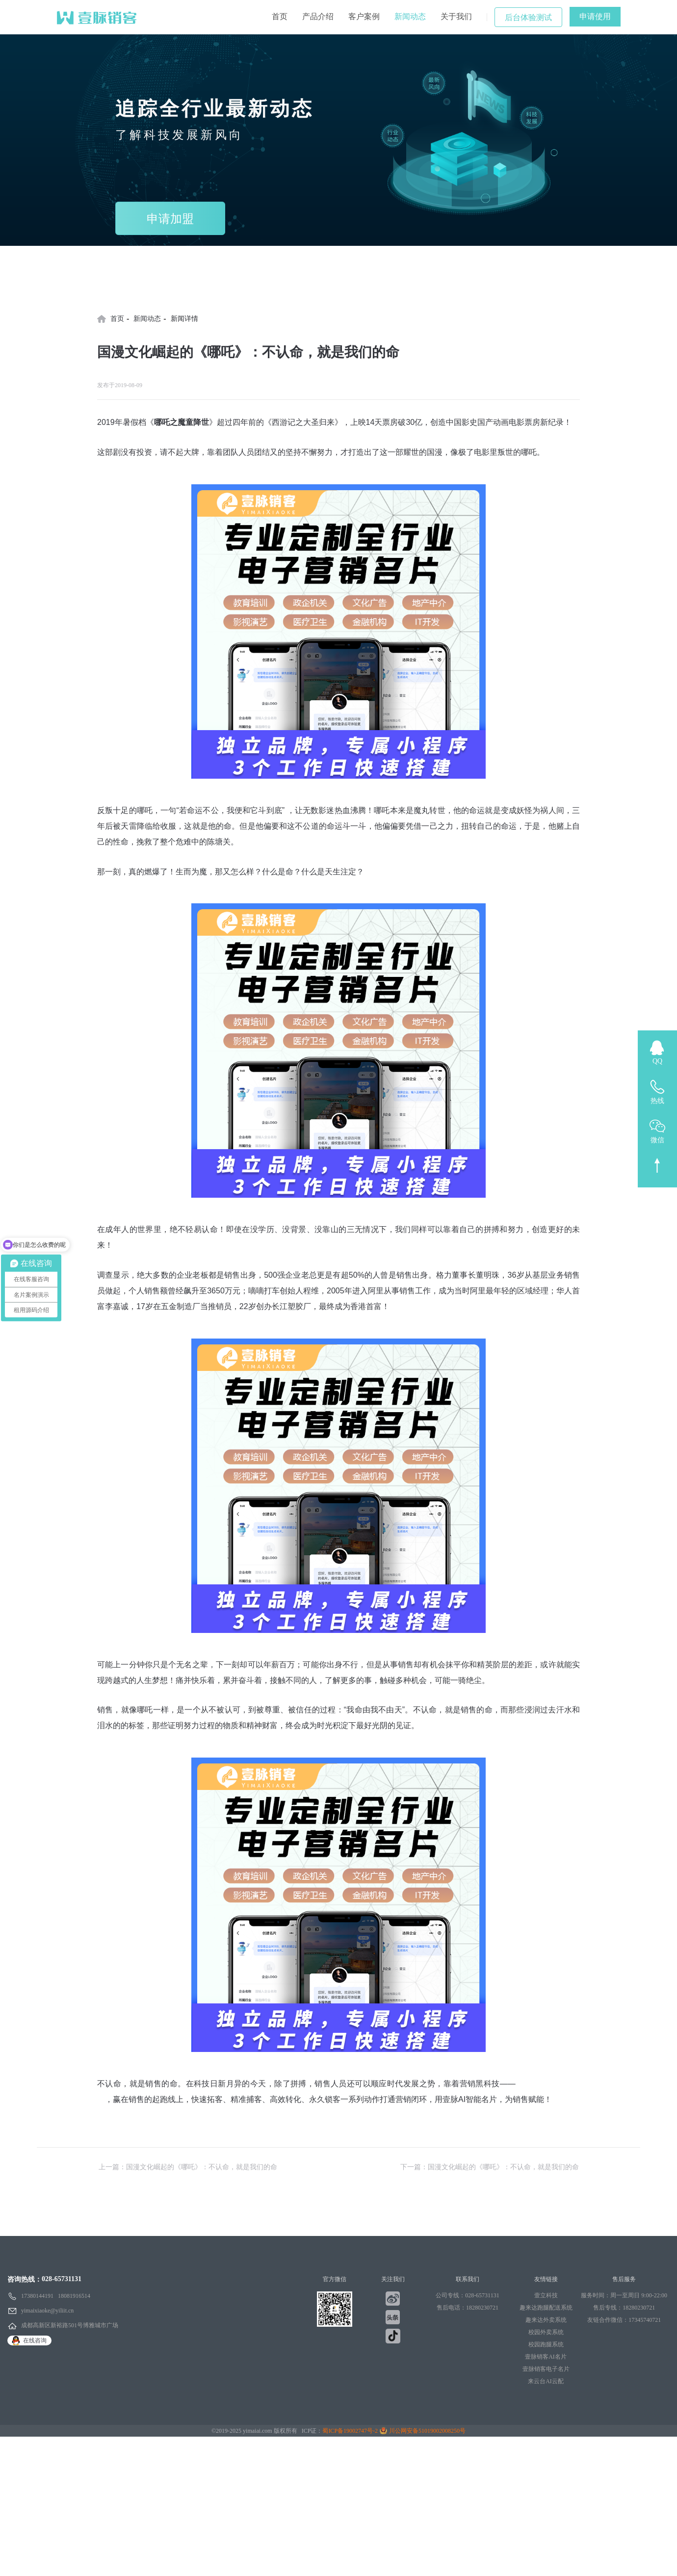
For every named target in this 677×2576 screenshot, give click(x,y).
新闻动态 (410, 16)
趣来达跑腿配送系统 (546, 2307)
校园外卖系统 (546, 2332)
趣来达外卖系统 (546, 2319)
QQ (657, 1061)
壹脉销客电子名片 (546, 2369)
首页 (279, 16)
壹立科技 (546, 2295)
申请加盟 (170, 218)
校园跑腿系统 (546, 2344)
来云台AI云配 (546, 2381)
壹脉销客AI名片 (546, 2356)
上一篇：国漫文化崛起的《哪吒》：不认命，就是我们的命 (188, 2167)
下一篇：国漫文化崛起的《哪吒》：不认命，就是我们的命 (489, 2167)
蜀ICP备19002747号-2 (350, 2430)
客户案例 (364, 16)
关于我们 (456, 16)
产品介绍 (318, 16)
